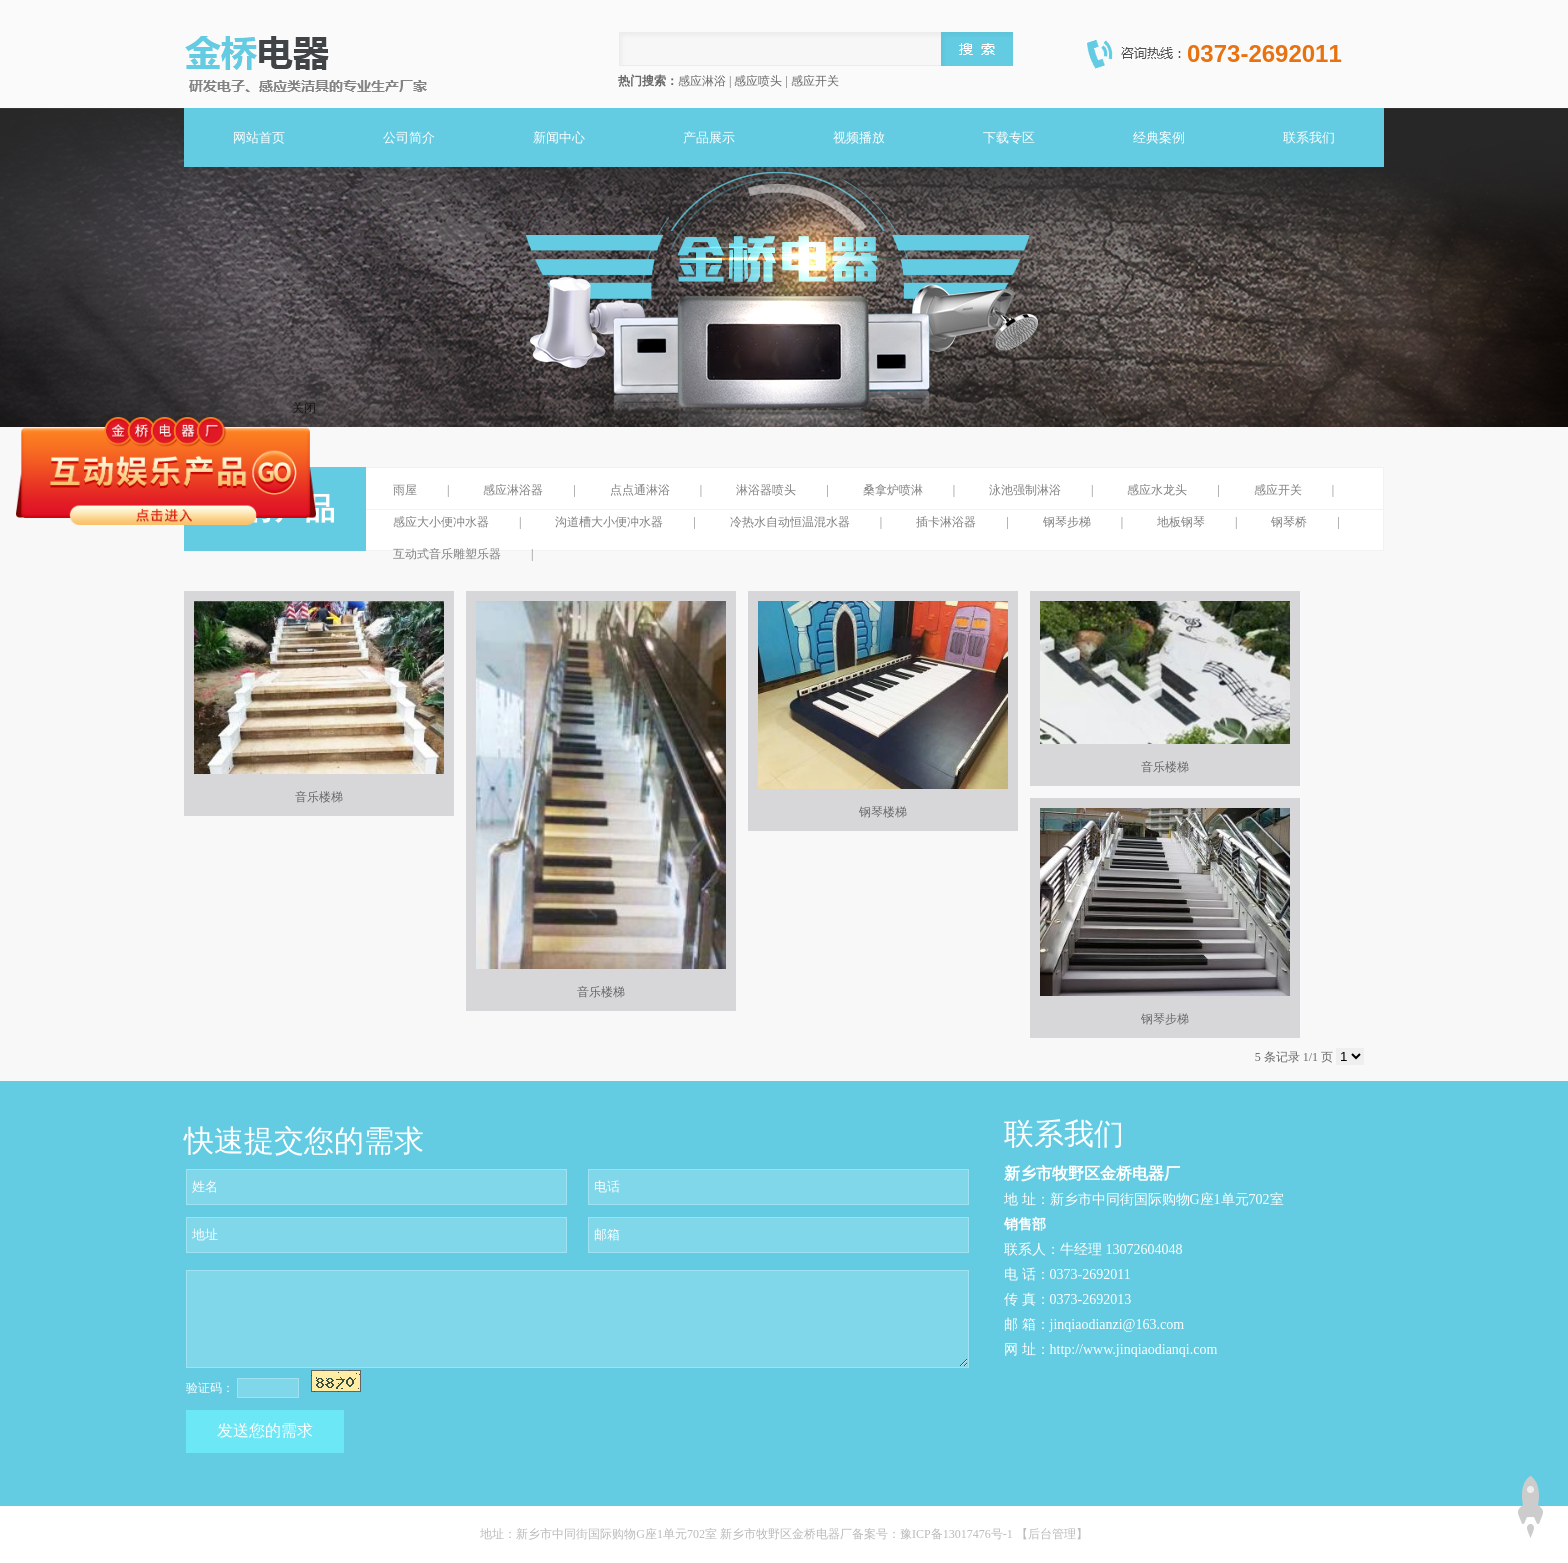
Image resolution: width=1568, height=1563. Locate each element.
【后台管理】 (1052, 1534)
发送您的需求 (265, 1430)
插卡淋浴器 (946, 522)
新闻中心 (559, 137)
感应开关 (1278, 490)
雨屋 (405, 490)
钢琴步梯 (1067, 522)
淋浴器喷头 (766, 490)
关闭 (304, 408)
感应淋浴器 (513, 490)
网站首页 (259, 137)
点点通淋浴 (640, 490)
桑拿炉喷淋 (893, 490)
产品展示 (709, 137)
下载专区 (1009, 137)
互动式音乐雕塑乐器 (447, 554)
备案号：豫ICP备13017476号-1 (934, 1534)
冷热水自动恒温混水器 (790, 522)
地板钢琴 (1181, 522)
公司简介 (409, 137)
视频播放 (859, 137)
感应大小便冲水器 (441, 522)
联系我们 (1309, 137)
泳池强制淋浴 (1025, 490)
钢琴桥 (1289, 522)
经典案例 (1159, 137)
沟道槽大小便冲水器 (609, 522)
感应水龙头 (1157, 490)
